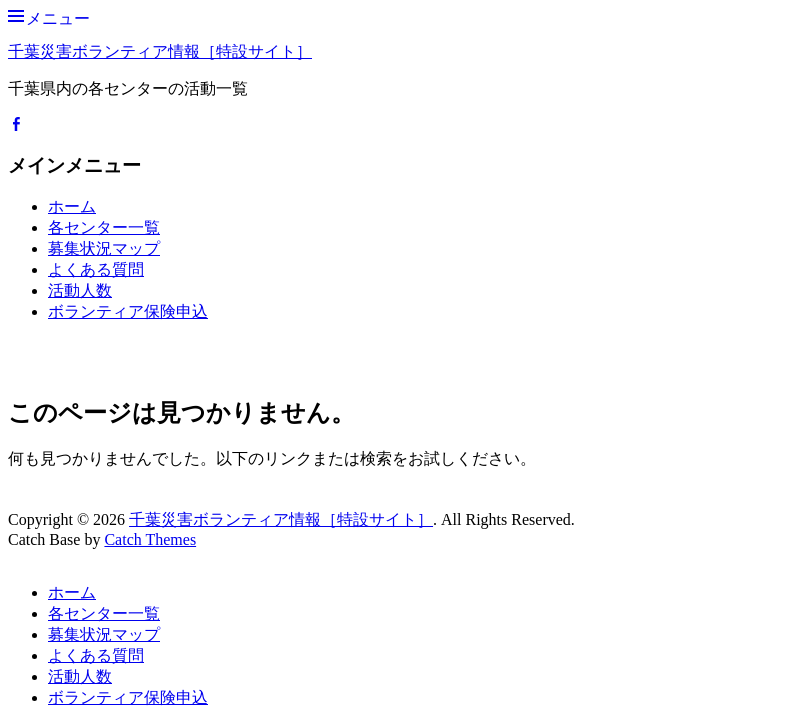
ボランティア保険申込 (128, 311)
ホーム (72, 206)
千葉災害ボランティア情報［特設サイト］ (160, 51)
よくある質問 (96, 269)
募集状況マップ (104, 248)
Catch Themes (150, 539)
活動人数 (80, 290)
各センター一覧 (104, 227)
